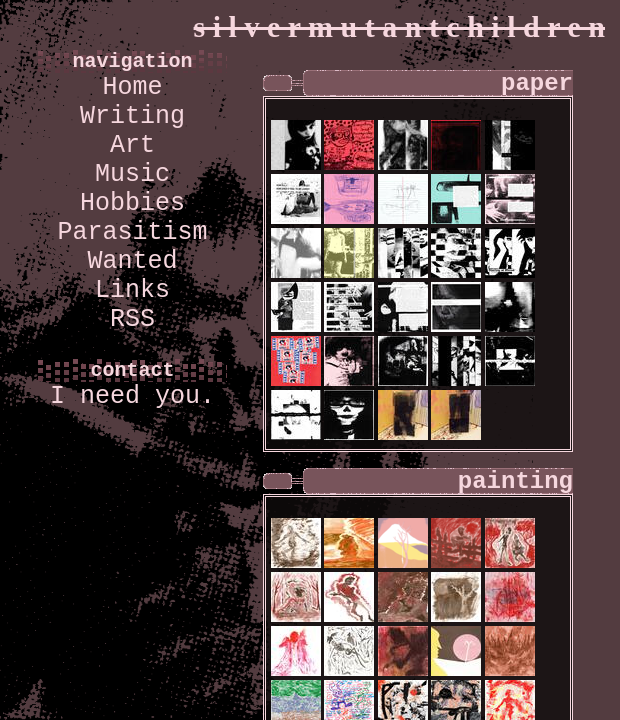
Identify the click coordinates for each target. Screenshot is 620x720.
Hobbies (132, 203)
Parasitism (132, 232)
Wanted (132, 261)
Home (132, 87)
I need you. (132, 396)
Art (132, 145)
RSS (132, 319)
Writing (132, 116)
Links (132, 290)
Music (132, 174)
